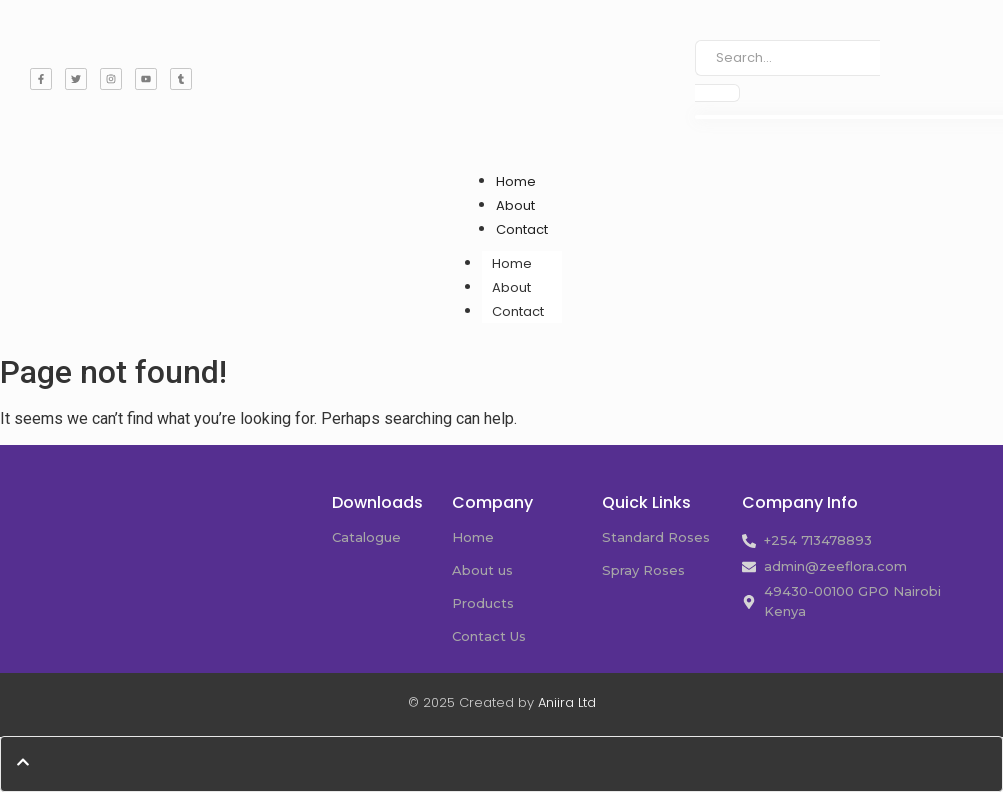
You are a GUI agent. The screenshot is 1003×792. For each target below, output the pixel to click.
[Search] (787, 58)
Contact (522, 229)
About (515, 205)
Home (516, 181)
